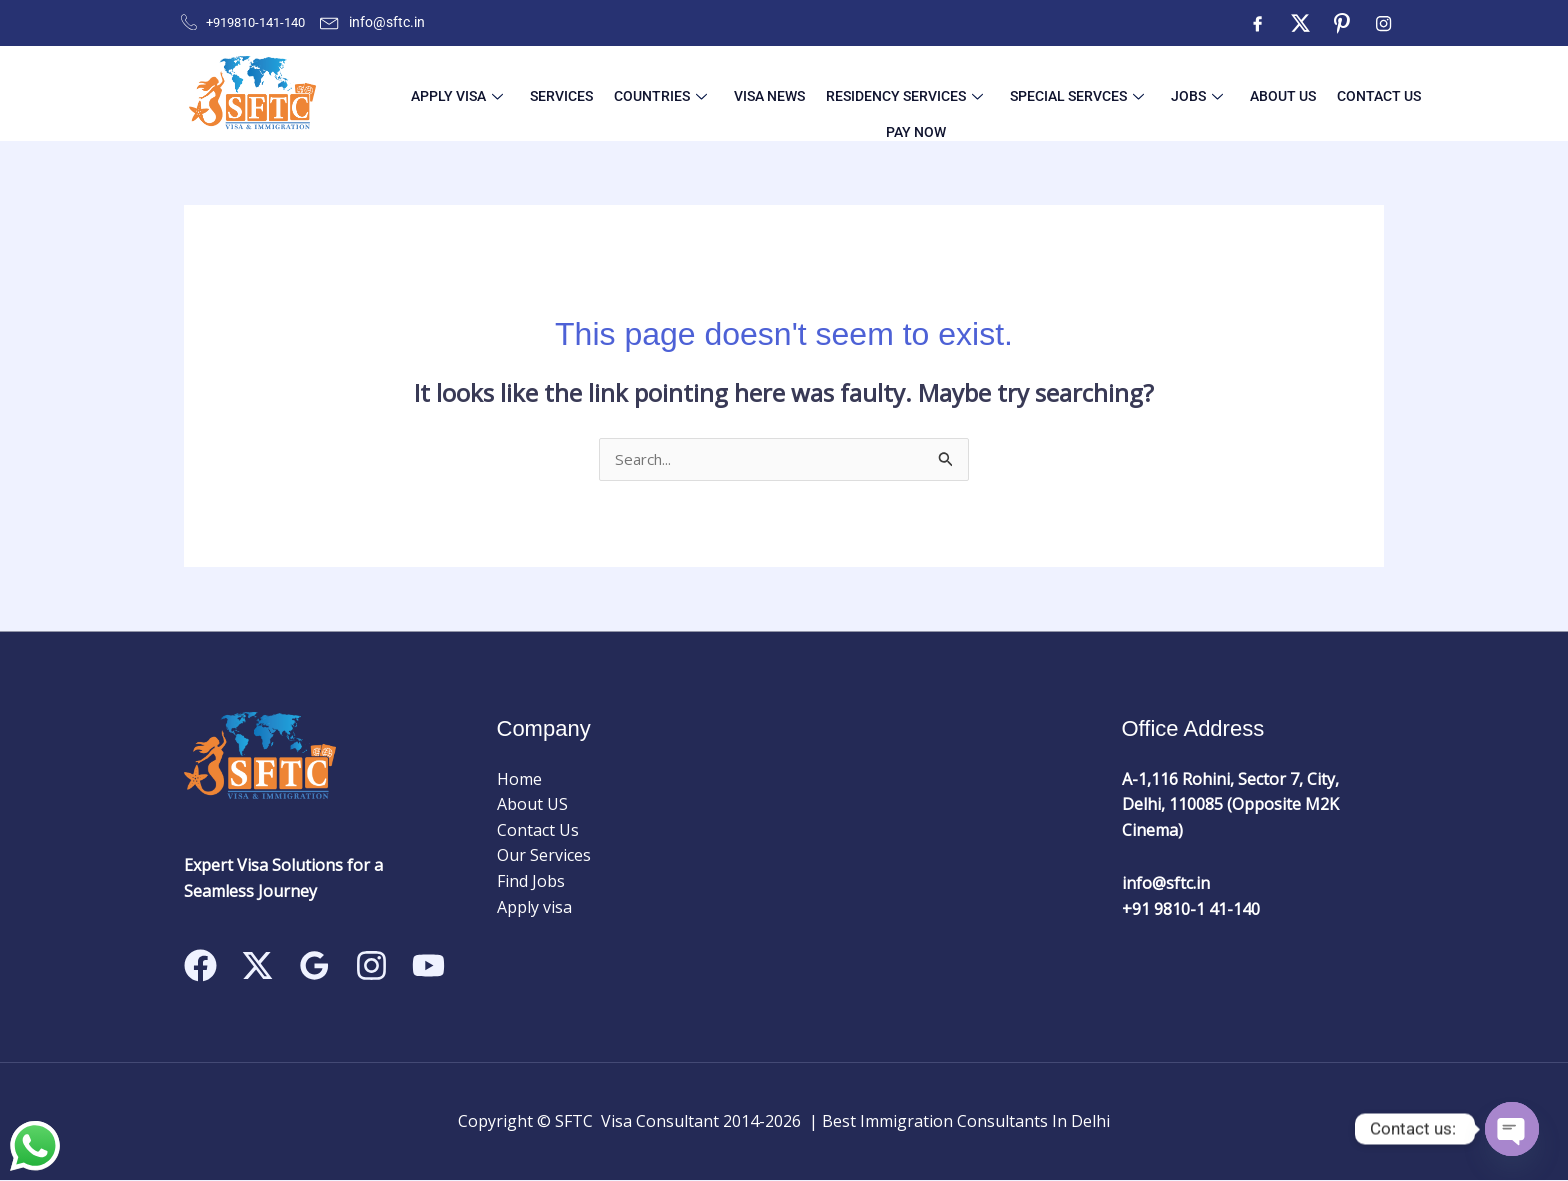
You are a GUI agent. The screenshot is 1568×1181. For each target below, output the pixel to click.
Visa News (716, 93)
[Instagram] (1384, 23)
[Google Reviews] (314, 966)
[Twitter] (1300, 23)
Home (519, 780)
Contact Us (1266, 93)
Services (532, 93)
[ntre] (1342, 23)
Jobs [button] (1108, 93)
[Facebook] (1258, 23)
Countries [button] (619, 93)
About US (1182, 93)
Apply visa (534, 908)
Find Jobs (531, 882)
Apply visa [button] (440, 93)
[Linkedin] (428, 966)
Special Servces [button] (1000, 93)
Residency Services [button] (839, 93)
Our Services (544, 857)
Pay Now (1347, 93)
